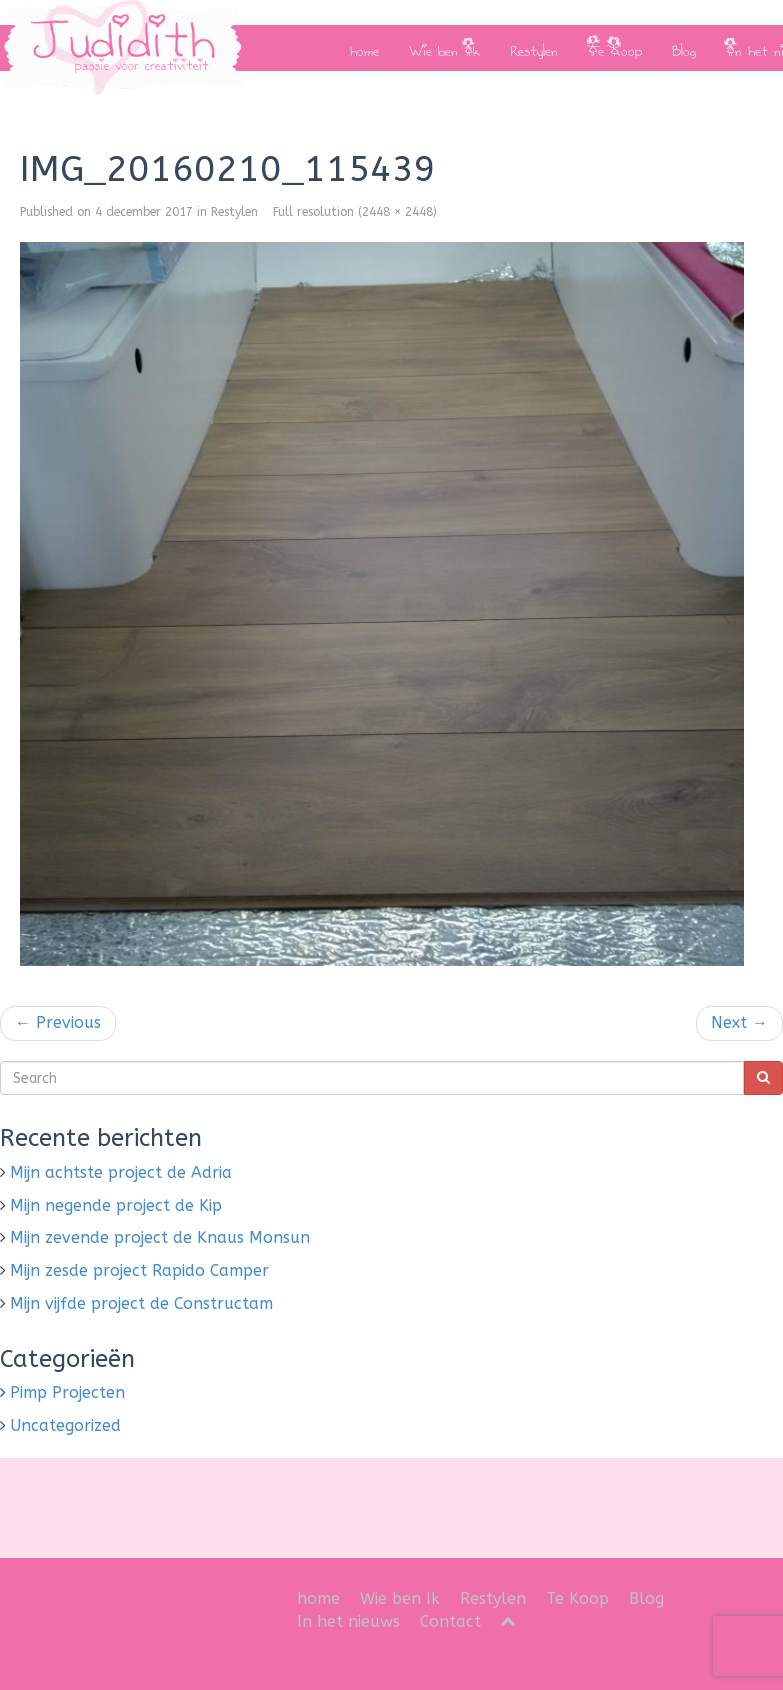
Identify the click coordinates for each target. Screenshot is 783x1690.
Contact (450, 1621)
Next (739, 1022)
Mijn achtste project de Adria (121, 1172)
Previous (58, 1022)
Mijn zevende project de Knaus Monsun (160, 1237)
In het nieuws (348, 1621)
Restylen (534, 47)
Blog (684, 47)
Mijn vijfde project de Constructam (141, 1303)
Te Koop (615, 47)
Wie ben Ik (444, 47)
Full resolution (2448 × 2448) (355, 212)
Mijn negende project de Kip (116, 1205)
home (364, 47)
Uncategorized (65, 1425)
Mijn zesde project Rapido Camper (139, 1270)
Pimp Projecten (67, 1392)
